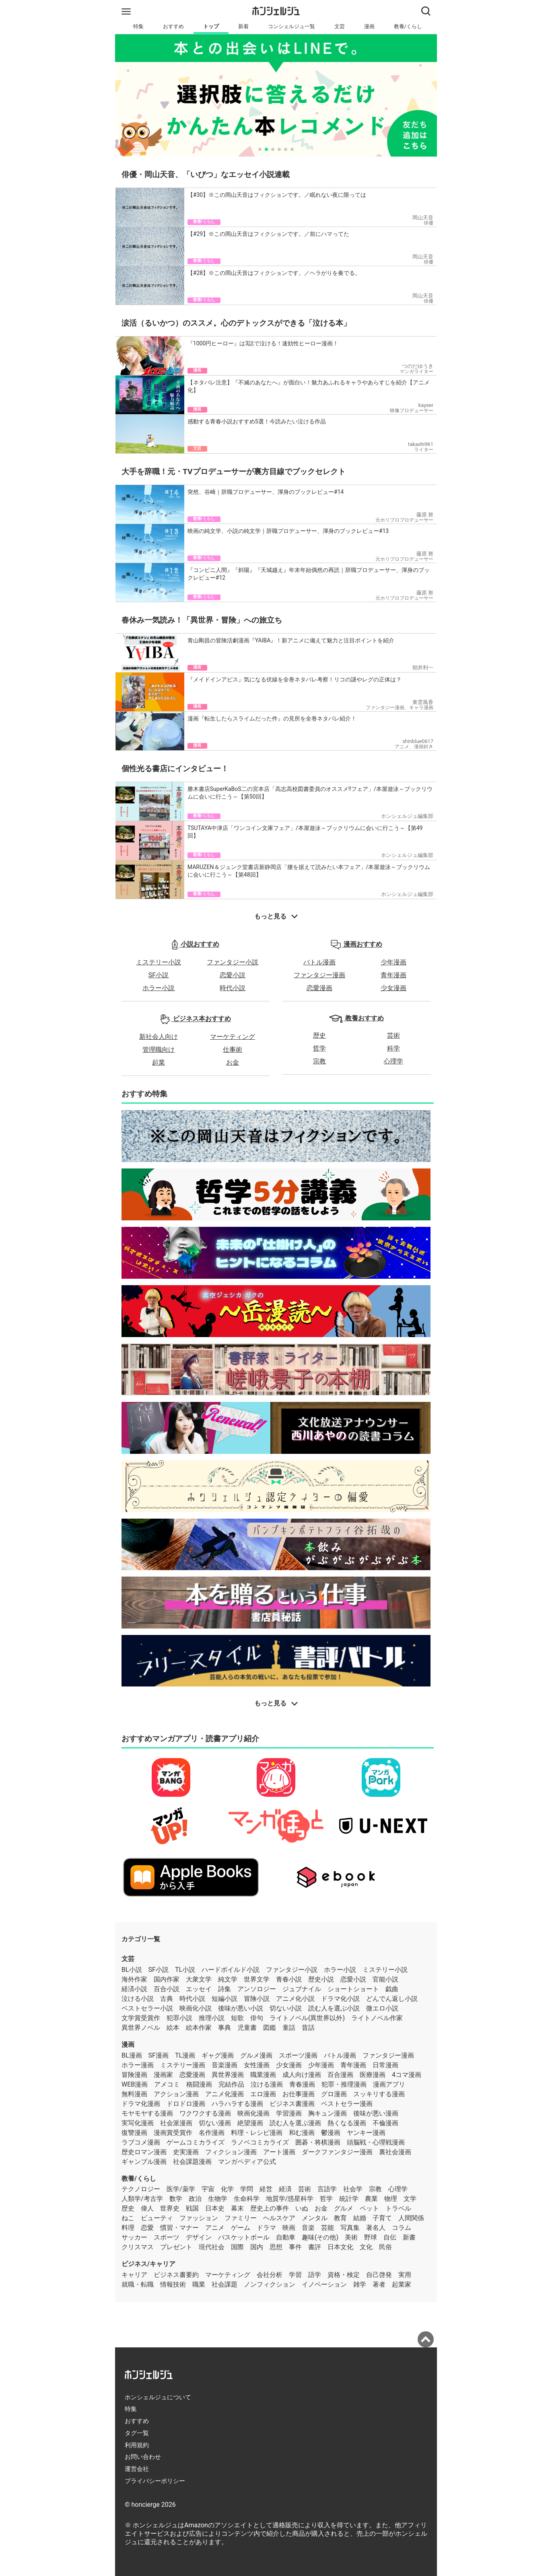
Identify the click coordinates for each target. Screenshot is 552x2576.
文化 (366, 2247)
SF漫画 (158, 2055)
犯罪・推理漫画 (344, 2084)
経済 (285, 2189)
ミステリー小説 (158, 962)
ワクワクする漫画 (205, 2113)
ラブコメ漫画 (141, 2142)
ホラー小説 (158, 988)
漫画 (369, 26)
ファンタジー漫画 (319, 975)
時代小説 (232, 988)
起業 (158, 1062)
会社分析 (269, 2275)
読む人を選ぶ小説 (334, 2008)
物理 (390, 2198)
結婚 (359, 2218)
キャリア (134, 2275)
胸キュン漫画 (327, 2113)
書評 (314, 2247)
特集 (138, 26)
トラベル (398, 2208)
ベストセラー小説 (147, 2008)
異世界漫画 (228, 2075)
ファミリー (241, 2218)
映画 (288, 2227)
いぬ (301, 2208)
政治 (195, 2198)
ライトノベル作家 (377, 2018)
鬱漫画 (330, 2132)
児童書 (247, 2027)
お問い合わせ (143, 2456)
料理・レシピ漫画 (256, 2132)
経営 (266, 2189)
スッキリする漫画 (379, 2094)
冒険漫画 (134, 2075)
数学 (175, 2198)
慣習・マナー (179, 2227)
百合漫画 (340, 2075)
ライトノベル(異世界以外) (307, 2018)
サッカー (134, 2237)
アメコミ (167, 2084)
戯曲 (391, 1989)
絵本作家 (199, 2027)
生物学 (217, 2198)
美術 (351, 2237)
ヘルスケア (279, 2218)
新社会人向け (158, 1036)
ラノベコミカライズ (260, 2142)
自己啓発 (379, 2275)
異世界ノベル (141, 2027)
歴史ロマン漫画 (144, 2152)
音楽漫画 (224, 2065)
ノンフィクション (269, 2284)
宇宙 (208, 2189)
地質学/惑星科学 (290, 2198)
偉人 (147, 2208)
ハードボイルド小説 (231, 1969)
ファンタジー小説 (232, 962)
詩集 (224, 1989)
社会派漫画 (176, 2123)
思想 (276, 2247)
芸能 (327, 2227)
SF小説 (158, 975)
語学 (314, 2275)
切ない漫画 (215, 2123)
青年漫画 (393, 975)
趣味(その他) (320, 2237)
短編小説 (224, 1998)
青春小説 (289, 1979)
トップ (211, 26)
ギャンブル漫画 (144, 2161)
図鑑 (269, 2027)
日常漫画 (385, 2065)
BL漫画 (132, 2055)
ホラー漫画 (138, 2065)
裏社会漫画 (395, 2152)
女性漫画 (257, 2065)
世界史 (169, 2208)
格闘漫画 (199, 2084)
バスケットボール (244, 2237)
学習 (295, 2275)
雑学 (359, 2284)
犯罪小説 (179, 2018)
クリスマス (138, 2247)
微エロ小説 (382, 2008)
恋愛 (147, 2227)
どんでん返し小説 (392, 1998)
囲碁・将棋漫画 (317, 2142)
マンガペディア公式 (247, 2161)
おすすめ (173, 26)
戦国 (192, 2208)
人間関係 (411, 2218)
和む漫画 (302, 2132)
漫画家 (163, 2075)
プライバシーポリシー (155, 2481)
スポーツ (166, 2237)
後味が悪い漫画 (375, 2113)
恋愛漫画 (319, 988)
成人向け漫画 (301, 2075)
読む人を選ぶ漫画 (295, 2123)
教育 (340, 2218)
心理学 (393, 1061)
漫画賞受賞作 (173, 2132)
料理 (128, 2227)
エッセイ (199, 1989)
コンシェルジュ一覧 (291, 26)
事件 (295, 2247)
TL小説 (185, 1969)
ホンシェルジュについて (158, 2397)
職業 (198, 2284)
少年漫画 (393, 962)
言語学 (327, 2189)
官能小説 (385, 1979)
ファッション (198, 2218)
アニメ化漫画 (224, 2094)
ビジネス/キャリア (148, 2264)
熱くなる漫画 (346, 2123)
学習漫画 (289, 2113)
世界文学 (257, 1979)
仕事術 (232, 1049)
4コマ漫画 (406, 2075)
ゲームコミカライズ (196, 2142)
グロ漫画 (334, 2094)
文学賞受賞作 (141, 2018)
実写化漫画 (138, 2123)
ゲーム (240, 2227)
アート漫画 (279, 2152)
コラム (401, 2227)
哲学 (319, 1048)
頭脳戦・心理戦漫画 (376, 2142)
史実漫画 (186, 2152)
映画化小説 (195, 2008)
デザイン (199, 2237)
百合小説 (166, 1989)
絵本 (173, 2027)
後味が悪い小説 (240, 2008)
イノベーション (324, 2284)
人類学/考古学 (142, 2198)
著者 (379, 2284)
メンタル (314, 2218)
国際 (237, 2247)
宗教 (319, 1061)
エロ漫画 (263, 2094)
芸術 (393, 1035)
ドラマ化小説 (340, 1998)
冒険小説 (257, 1998)
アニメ (215, 2227)
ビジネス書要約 (176, 2275)
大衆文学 (199, 1979)
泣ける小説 (138, 1998)
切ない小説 (286, 2008)
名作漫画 (212, 2132)
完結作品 (231, 2084)
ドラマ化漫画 (141, 2103)
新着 (243, 26)
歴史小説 (321, 1979)
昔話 (308, 2027)
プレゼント (176, 2247)
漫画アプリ (389, 2084)
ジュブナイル (301, 1989)
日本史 (215, 2208)
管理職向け (158, 1049)
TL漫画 (185, 2055)
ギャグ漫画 (218, 2055)
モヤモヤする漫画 (147, 2113)
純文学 (227, 1979)
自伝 (389, 2237)
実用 (404, 2275)
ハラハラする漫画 (237, 2103)
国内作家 (166, 1979)
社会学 (353, 2189)
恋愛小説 (232, 975)
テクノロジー (141, 2189)
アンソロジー (256, 1989)
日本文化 (340, 2247)
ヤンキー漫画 (366, 2132)
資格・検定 (343, 2275)
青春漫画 (302, 2084)
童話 (288, 2027)
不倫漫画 (385, 2123)
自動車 (285, 2237)
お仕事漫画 (298, 2094)
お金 (232, 1062)
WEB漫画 (135, 2084)
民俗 (385, 2247)
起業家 (401, 2284)
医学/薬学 (181, 2189)
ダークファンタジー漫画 (337, 2152)
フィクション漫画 (231, 2152)
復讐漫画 (134, 2132)
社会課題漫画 (192, 2161)
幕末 (237, 2208)
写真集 (350, 2227)
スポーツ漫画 (298, 2055)
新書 (409, 2237)
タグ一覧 (137, 2433)
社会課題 (224, 2284)
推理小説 (212, 2018)
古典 (166, 1998)
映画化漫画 (253, 2113)
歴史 (319, 1035)
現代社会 (212, 2247)
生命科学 (247, 2198)
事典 (224, 2027)
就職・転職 (138, 2284)
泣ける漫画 (267, 2084)
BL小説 (132, 1969)
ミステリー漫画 (182, 2065)
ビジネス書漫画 (292, 2103)
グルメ (343, 2208)
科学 (393, 1048)
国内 (256, 2247)
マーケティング (232, 1036)
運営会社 (137, 2469)
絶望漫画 (250, 2123)
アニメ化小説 (295, 1998)
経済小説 (134, 1989)
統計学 (348, 2198)
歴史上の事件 (269, 2208)
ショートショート (353, 1989)
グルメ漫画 (256, 2055)
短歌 (237, 2018)
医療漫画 (372, 2075)
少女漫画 (393, 988)
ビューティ (157, 2218)
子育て (382, 2218)
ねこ (128, 2218)
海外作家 (134, 1979)
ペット (369, 2208)
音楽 (308, 2227)
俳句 (256, 2018)
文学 (410, 2198)
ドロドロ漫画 (186, 2103)
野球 (370, 2237)
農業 (371, 2198)
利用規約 (137, 2445)
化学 (227, 2189)
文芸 (339, 26)
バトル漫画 (319, 962)
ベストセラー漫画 (347, 2103)
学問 (246, 2189)
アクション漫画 (176, 2094)
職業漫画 (263, 2075)
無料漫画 (134, 2094)
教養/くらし (408, 26)
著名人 (375, 2227)
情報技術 (173, 2284)
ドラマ (266, 2227)
